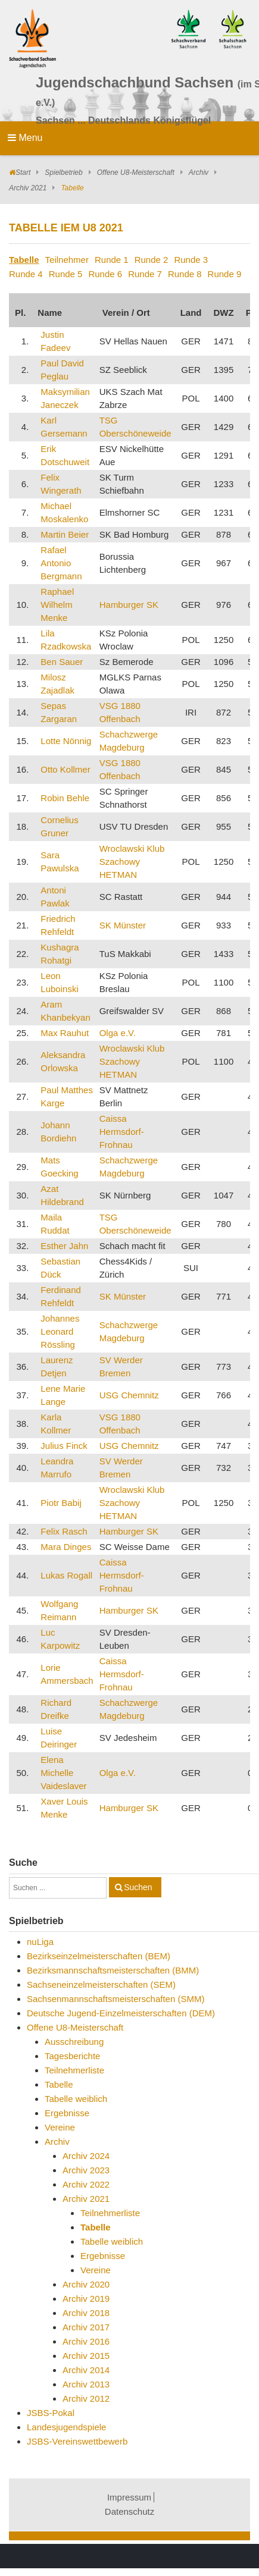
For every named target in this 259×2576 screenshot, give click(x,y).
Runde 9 (225, 274)
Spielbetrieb (63, 172)
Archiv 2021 (27, 188)
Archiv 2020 (86, 2284)
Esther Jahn (64, 1246)
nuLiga (40, 1942)
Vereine (60, 2127)
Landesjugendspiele (66, 2427)
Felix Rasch (63, 1531)
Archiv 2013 (86, 2384)
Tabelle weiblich (76, 2099)
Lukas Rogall (66, 1575)
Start (22, 172)
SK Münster (122, 925)
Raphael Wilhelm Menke (57, 604)
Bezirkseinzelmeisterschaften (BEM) (98, 1956)
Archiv (198, 172)
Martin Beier (64, 534)
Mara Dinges (65, 1547)
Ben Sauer (61, 662)
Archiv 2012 (86, 2398)
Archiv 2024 (86, 2156)
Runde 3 (191, 260)
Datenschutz (129, 2511)
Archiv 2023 (86, 2170)
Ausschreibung (74, 2042)
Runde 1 (112, 260)
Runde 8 (185, 274)
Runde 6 (105, 274)
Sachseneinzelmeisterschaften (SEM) (101, 1984)
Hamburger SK (128, 605)
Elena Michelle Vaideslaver (63, 1773)
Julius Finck (63, 1446)
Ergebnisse (67, 2113)
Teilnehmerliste (74, 2070)
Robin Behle (64, 798)
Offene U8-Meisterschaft (135, 172)
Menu (25, 138)
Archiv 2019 (86, 2298)
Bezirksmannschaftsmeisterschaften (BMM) (113, 1970)
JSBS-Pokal (50, 2413)
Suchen (138, 1887)
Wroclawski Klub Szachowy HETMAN (132, 861)
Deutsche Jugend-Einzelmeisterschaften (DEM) (121, 2013)
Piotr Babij (60, 1503)
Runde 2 (151, 260)
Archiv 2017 (86, 2327)
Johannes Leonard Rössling (59, 1331)
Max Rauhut (64, 1033)
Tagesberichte (72, 2056)
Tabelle (24, 260)
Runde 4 (26, 274)
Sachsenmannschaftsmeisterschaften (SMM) (115, 1999)
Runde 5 (66, 274)
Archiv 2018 (86, 2313)
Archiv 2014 (86, 2370)
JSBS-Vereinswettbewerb (77, 2441)
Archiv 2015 (86, 2356)
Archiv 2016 (86, 2341)
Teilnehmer (67, 260)
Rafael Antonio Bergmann (61, 563)
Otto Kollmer (65, 769)
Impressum (129, 2497)
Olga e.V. (117, 1033)
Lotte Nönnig (65, 741)
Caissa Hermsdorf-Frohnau (121, 1131)
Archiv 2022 (86, 2184)
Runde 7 (145, 274)
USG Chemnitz (129, 1395)
